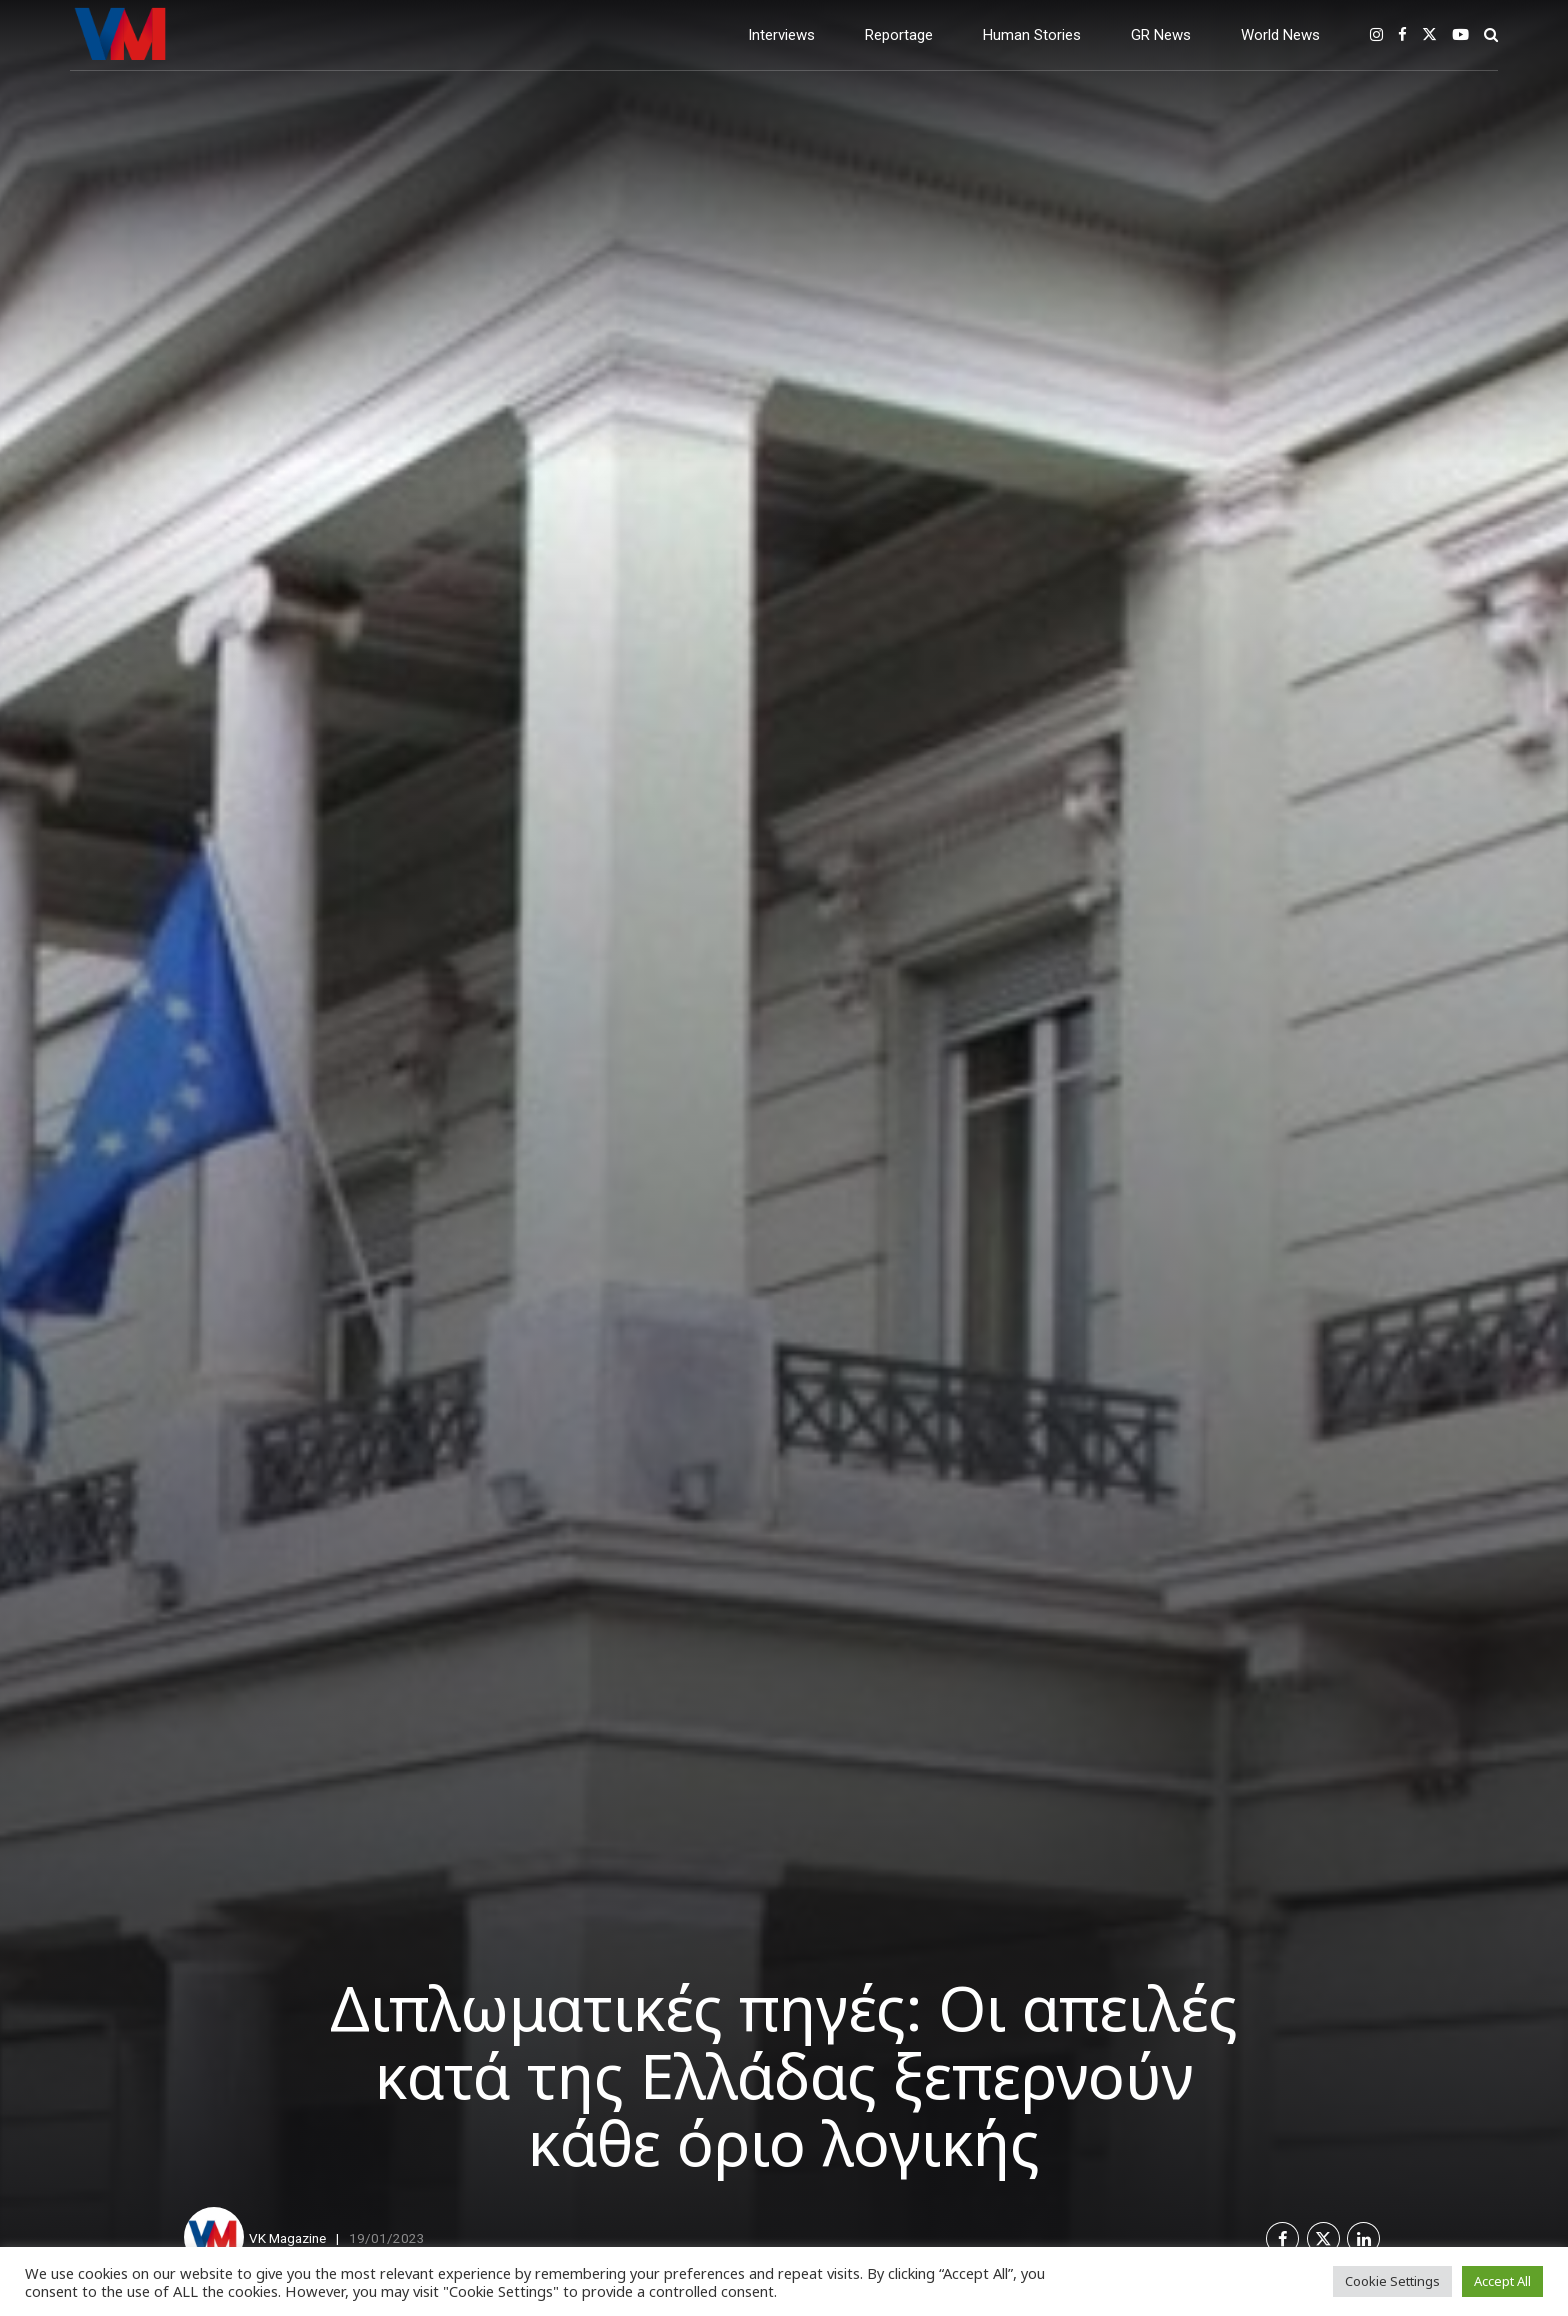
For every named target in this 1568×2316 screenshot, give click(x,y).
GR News (1161, 35)
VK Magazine (287, 2238)
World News (1280, 35)
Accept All (1502, 2281)
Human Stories (1032, 35)
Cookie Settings (1392, 2281)
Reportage (899, 35)
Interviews (781, 35)
